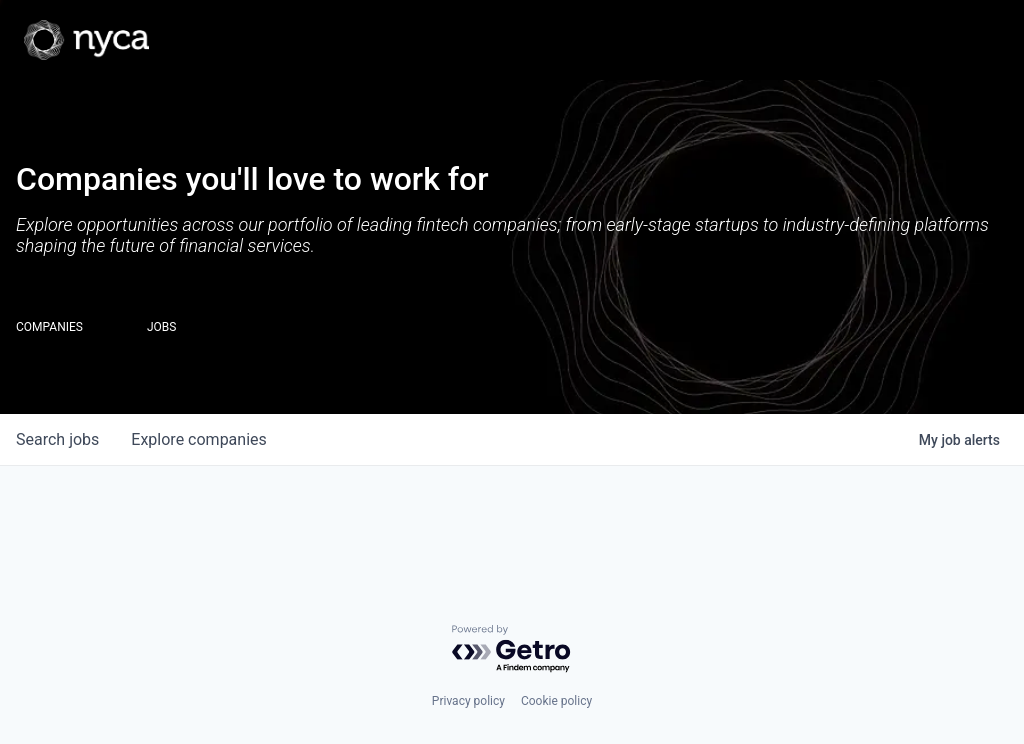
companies (198, 439)
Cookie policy (556, 701)
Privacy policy (468, 701)
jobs (57, 439)
